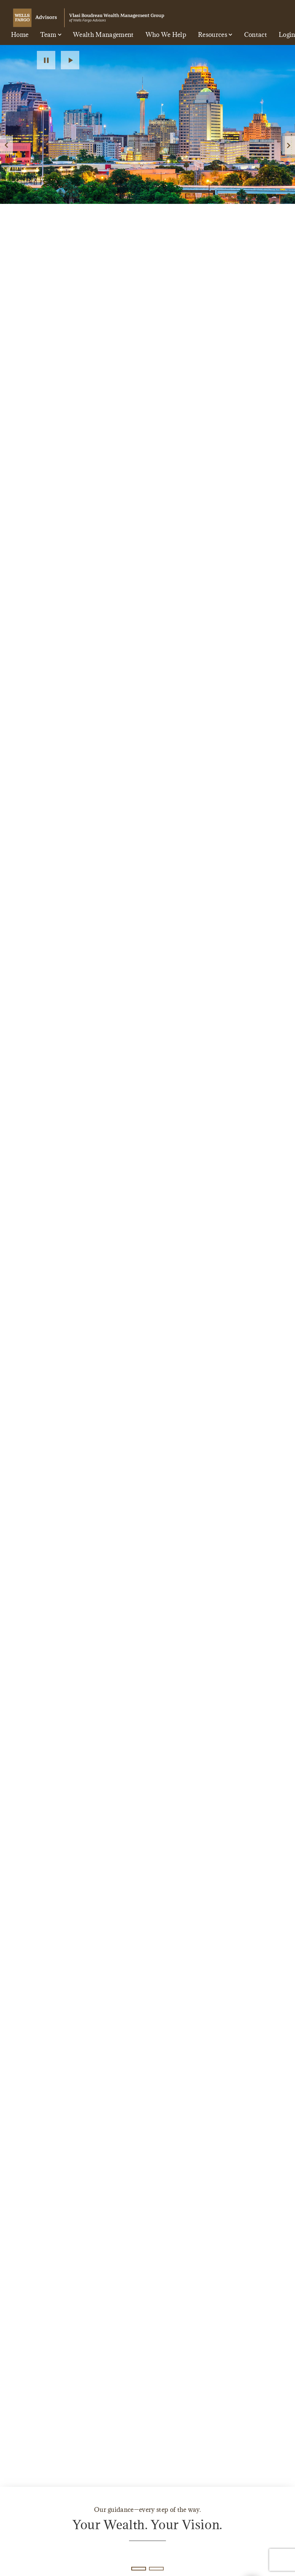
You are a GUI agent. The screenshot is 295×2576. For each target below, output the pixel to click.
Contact (255, 35)
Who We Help (166, 35)
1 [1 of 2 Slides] (138, 2568)
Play (70, 60)
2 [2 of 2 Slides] (156, 2568)
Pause (46, 60)
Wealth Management (103, 35)
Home (19, 35)
